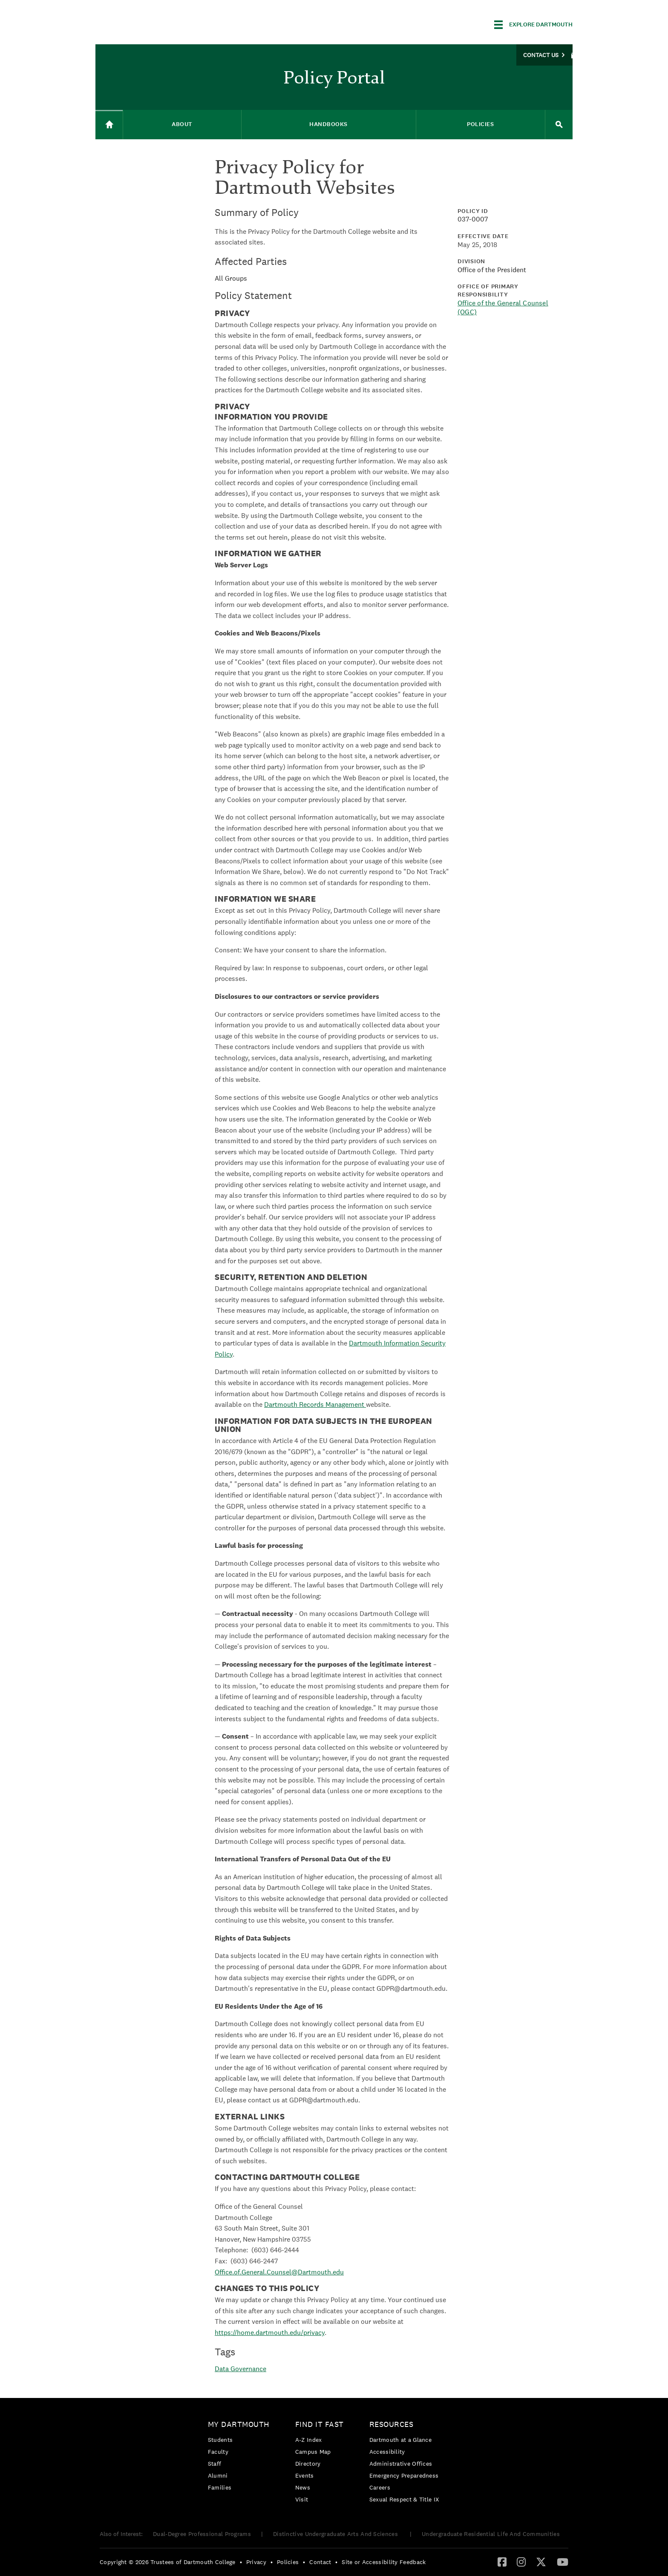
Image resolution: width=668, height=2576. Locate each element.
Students (220, 2440)
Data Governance (240, 2368)
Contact (320, 2562)
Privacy (256, 2562)
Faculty (218, 2451)
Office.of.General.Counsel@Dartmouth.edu (279, 2272)
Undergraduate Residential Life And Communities (491, 2534)
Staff (215, 2463)
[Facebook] (502, 2561)
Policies (480, 124)
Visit (301, 2499)
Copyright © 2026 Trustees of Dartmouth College (168, 2562)
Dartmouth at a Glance (400, 2440)
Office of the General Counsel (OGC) (503, 307)
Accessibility (387, 2451)
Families (219, 2487)
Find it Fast (319, 2424)
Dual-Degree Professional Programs (202, 2534)
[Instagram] (521, 2561)
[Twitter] (541, 2561)
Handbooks (328, 124)
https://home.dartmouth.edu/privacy (270, 2332)
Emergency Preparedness (404, 2475)
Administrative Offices (400, 2463)
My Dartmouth (239, 2424)
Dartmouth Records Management (315, 1404)
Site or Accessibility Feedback (384, 2562)
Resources (391, 2424)
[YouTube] (562, 2561)
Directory (308, 2463)
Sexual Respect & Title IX (404, 2499)
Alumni (218, 2475)
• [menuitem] (241, 2562)
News (302, 2487)
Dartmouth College (162, 23)
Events (304, 2475)
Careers (379, 2487)
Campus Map (313, 2451)
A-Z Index (308, 2440)
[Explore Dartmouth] (533, 24)
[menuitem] (241, 2457)
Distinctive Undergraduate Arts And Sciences (336, 2534)
